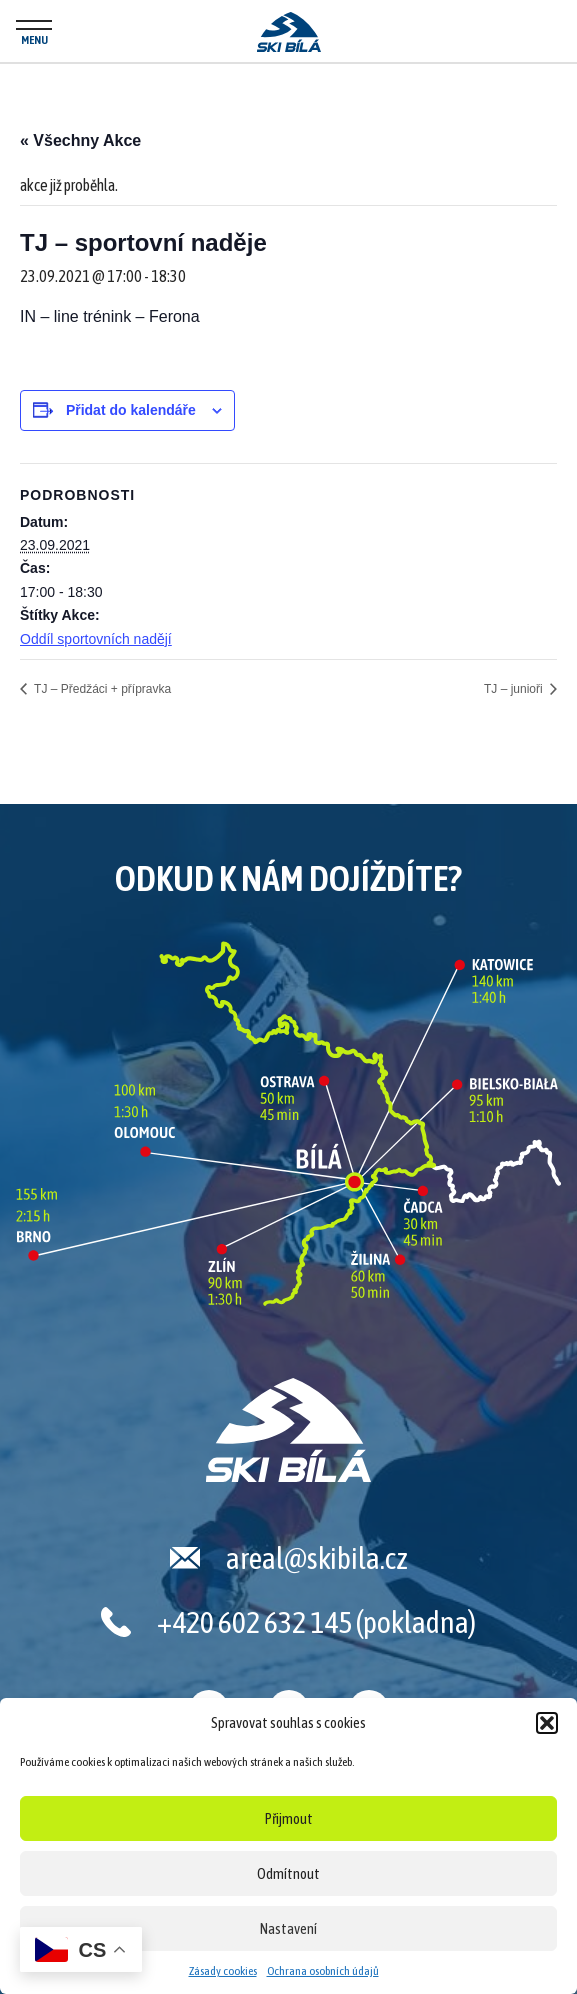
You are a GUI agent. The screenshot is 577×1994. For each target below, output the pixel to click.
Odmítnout (288, 1873)
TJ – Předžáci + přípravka (101, 689)
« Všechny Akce (80, 140)
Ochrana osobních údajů (323, 1971)
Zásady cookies (223, 1971)
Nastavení (288, 1928)
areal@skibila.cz (317, 1558)
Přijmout (289, 1818)
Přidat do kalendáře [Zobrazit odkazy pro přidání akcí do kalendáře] (131, 410)
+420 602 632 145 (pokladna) (316, 1622)
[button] (547, 1723)
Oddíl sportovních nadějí (96, 639)
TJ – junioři (515, 689)
